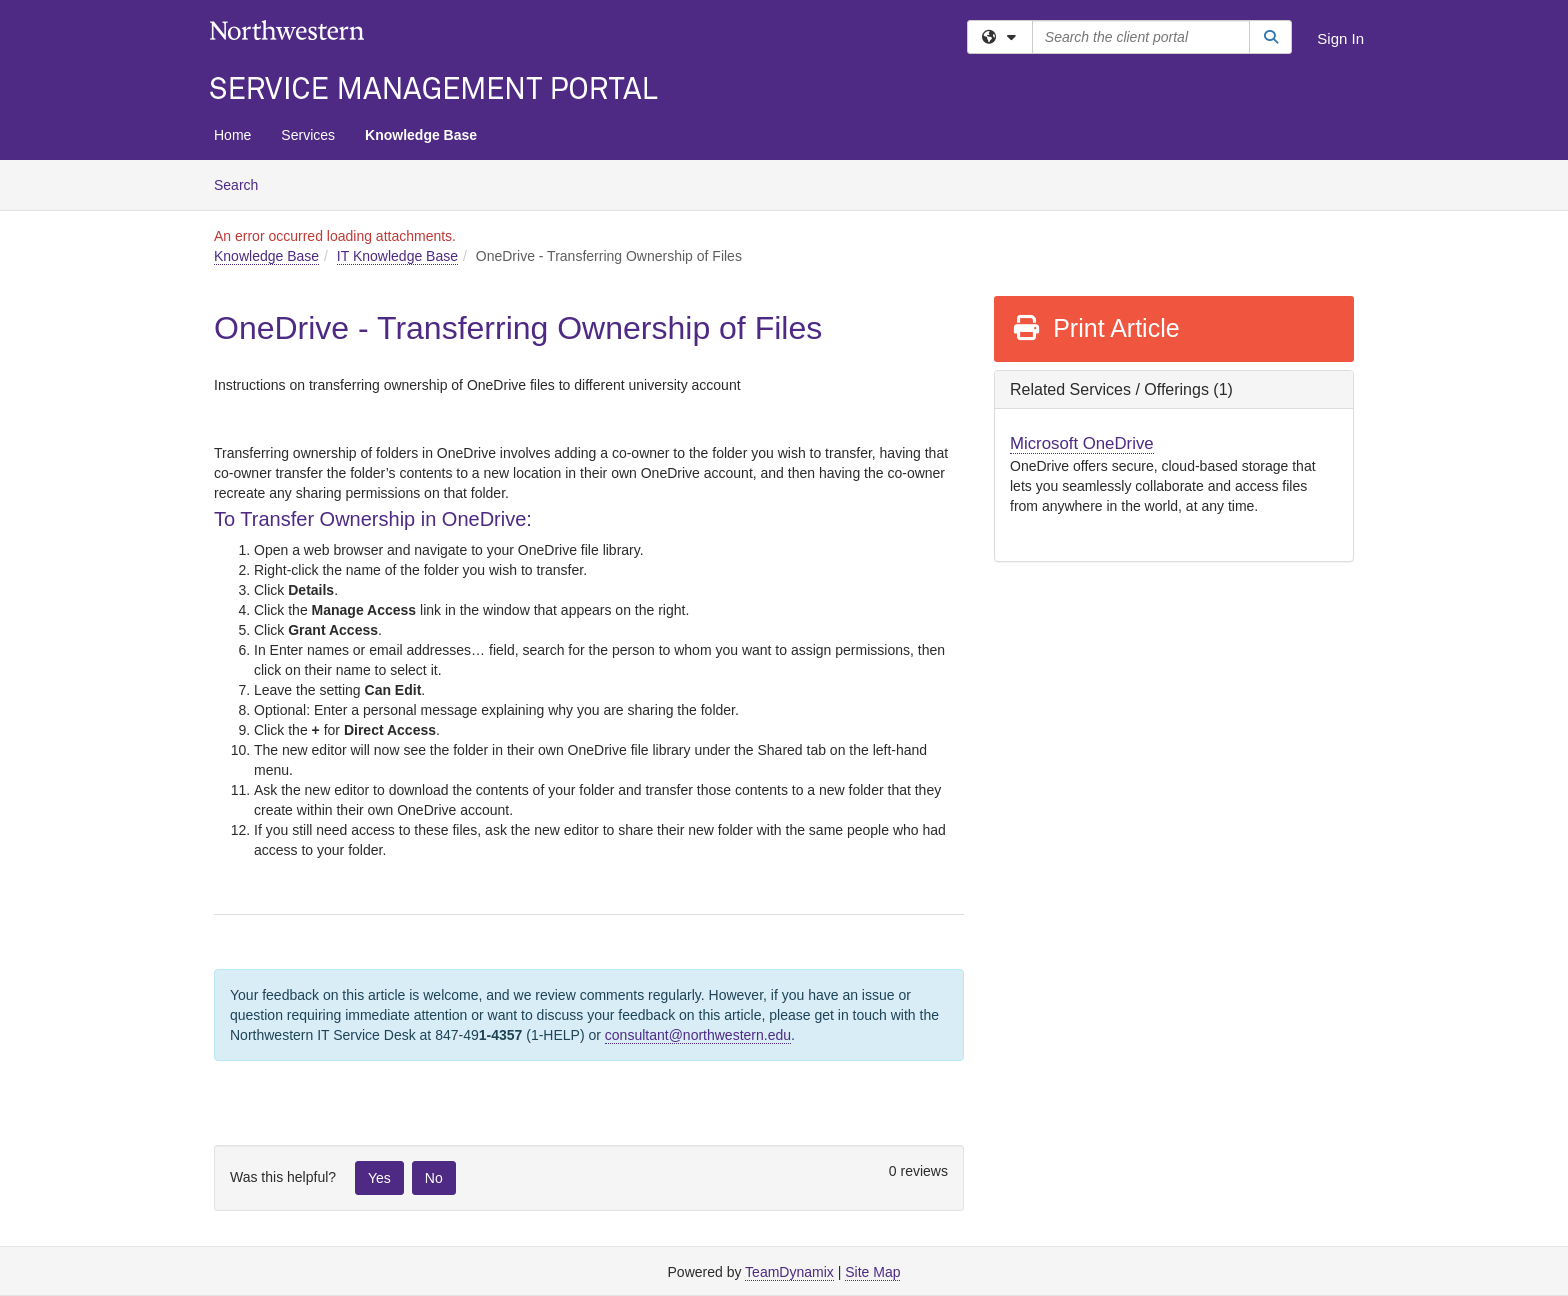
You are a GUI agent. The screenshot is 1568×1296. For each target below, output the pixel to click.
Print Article (1095, 328)
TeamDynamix (789, 1272)
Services (308, 135)
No (434, 1178)
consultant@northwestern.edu (698, 1035)
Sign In (1340, 38)
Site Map (872, 1272)
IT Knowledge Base (397, 256)
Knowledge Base (421, 135)
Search (243, 183)
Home (232, 135)
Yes (379, 1178)
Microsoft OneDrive (1082, 443)
